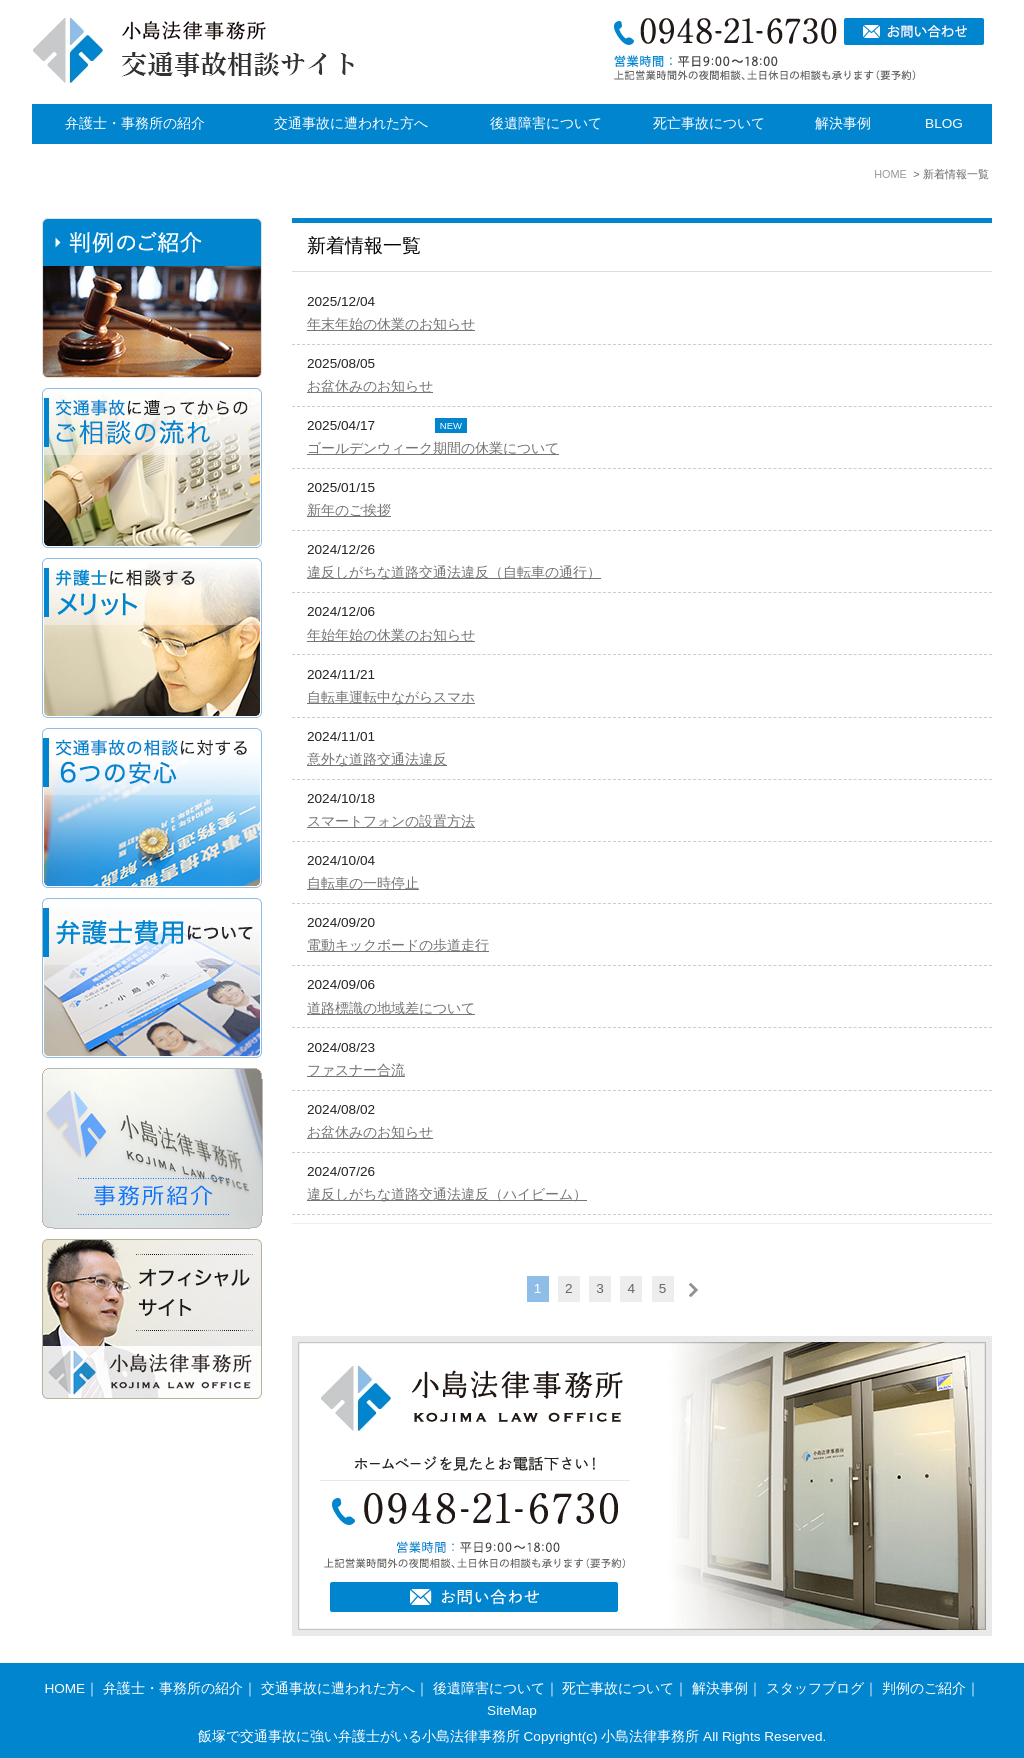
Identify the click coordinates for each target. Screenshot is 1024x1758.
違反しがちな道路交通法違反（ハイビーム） (447, 1194)
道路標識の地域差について (391, 1008)
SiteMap (512, 1710)
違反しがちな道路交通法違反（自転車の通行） (454, 572)
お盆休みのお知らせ (370, 386)
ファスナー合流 (356, 1070)
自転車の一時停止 (363, 883)
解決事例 (843, 123)
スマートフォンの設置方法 (391, 821)
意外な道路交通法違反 (377, 759)
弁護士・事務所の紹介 (135, 123)
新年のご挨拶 (349, 510)
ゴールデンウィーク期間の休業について (433, 448)
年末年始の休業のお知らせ (391, 324)
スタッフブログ (815, 1688)
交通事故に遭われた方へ (351, 123)
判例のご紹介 (924, 1688)
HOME (64, 1688)
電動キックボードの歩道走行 (398, 945)
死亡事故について (709, 123)
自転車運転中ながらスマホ (391, 697)
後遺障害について (546, 123)
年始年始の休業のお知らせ (391, 635)
